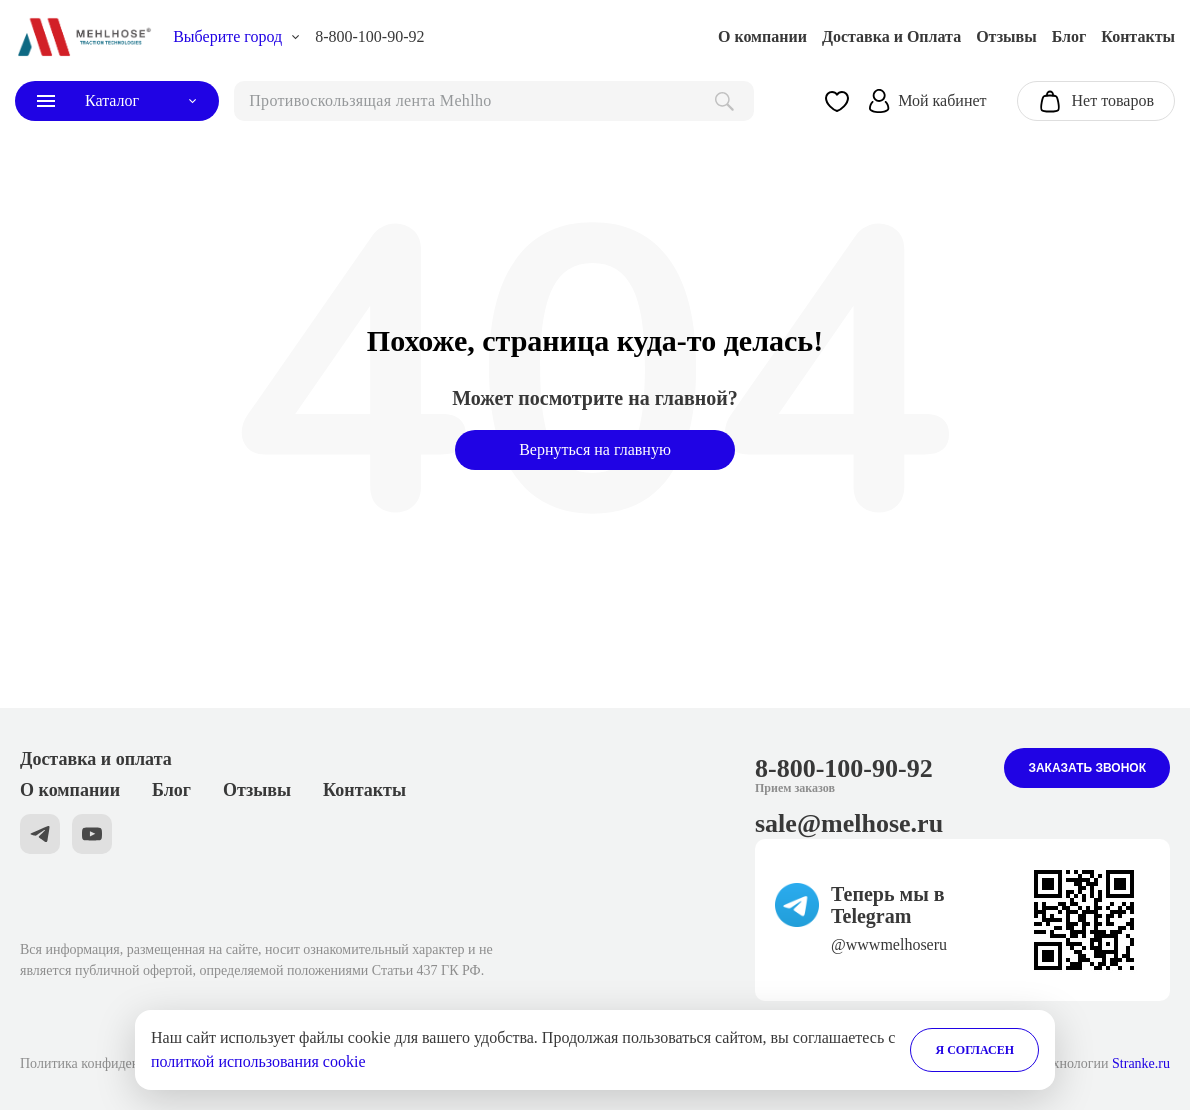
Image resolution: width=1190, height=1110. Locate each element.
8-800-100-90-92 (369, 36)
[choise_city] (236, 37)
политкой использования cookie (258, 1061)
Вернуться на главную (595, 449)
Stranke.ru (1141, 1063)
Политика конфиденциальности (114, 1063)
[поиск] (494, 101)
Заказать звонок (1087, 768)
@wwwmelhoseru (889, 944)
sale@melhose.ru (849, 823)
